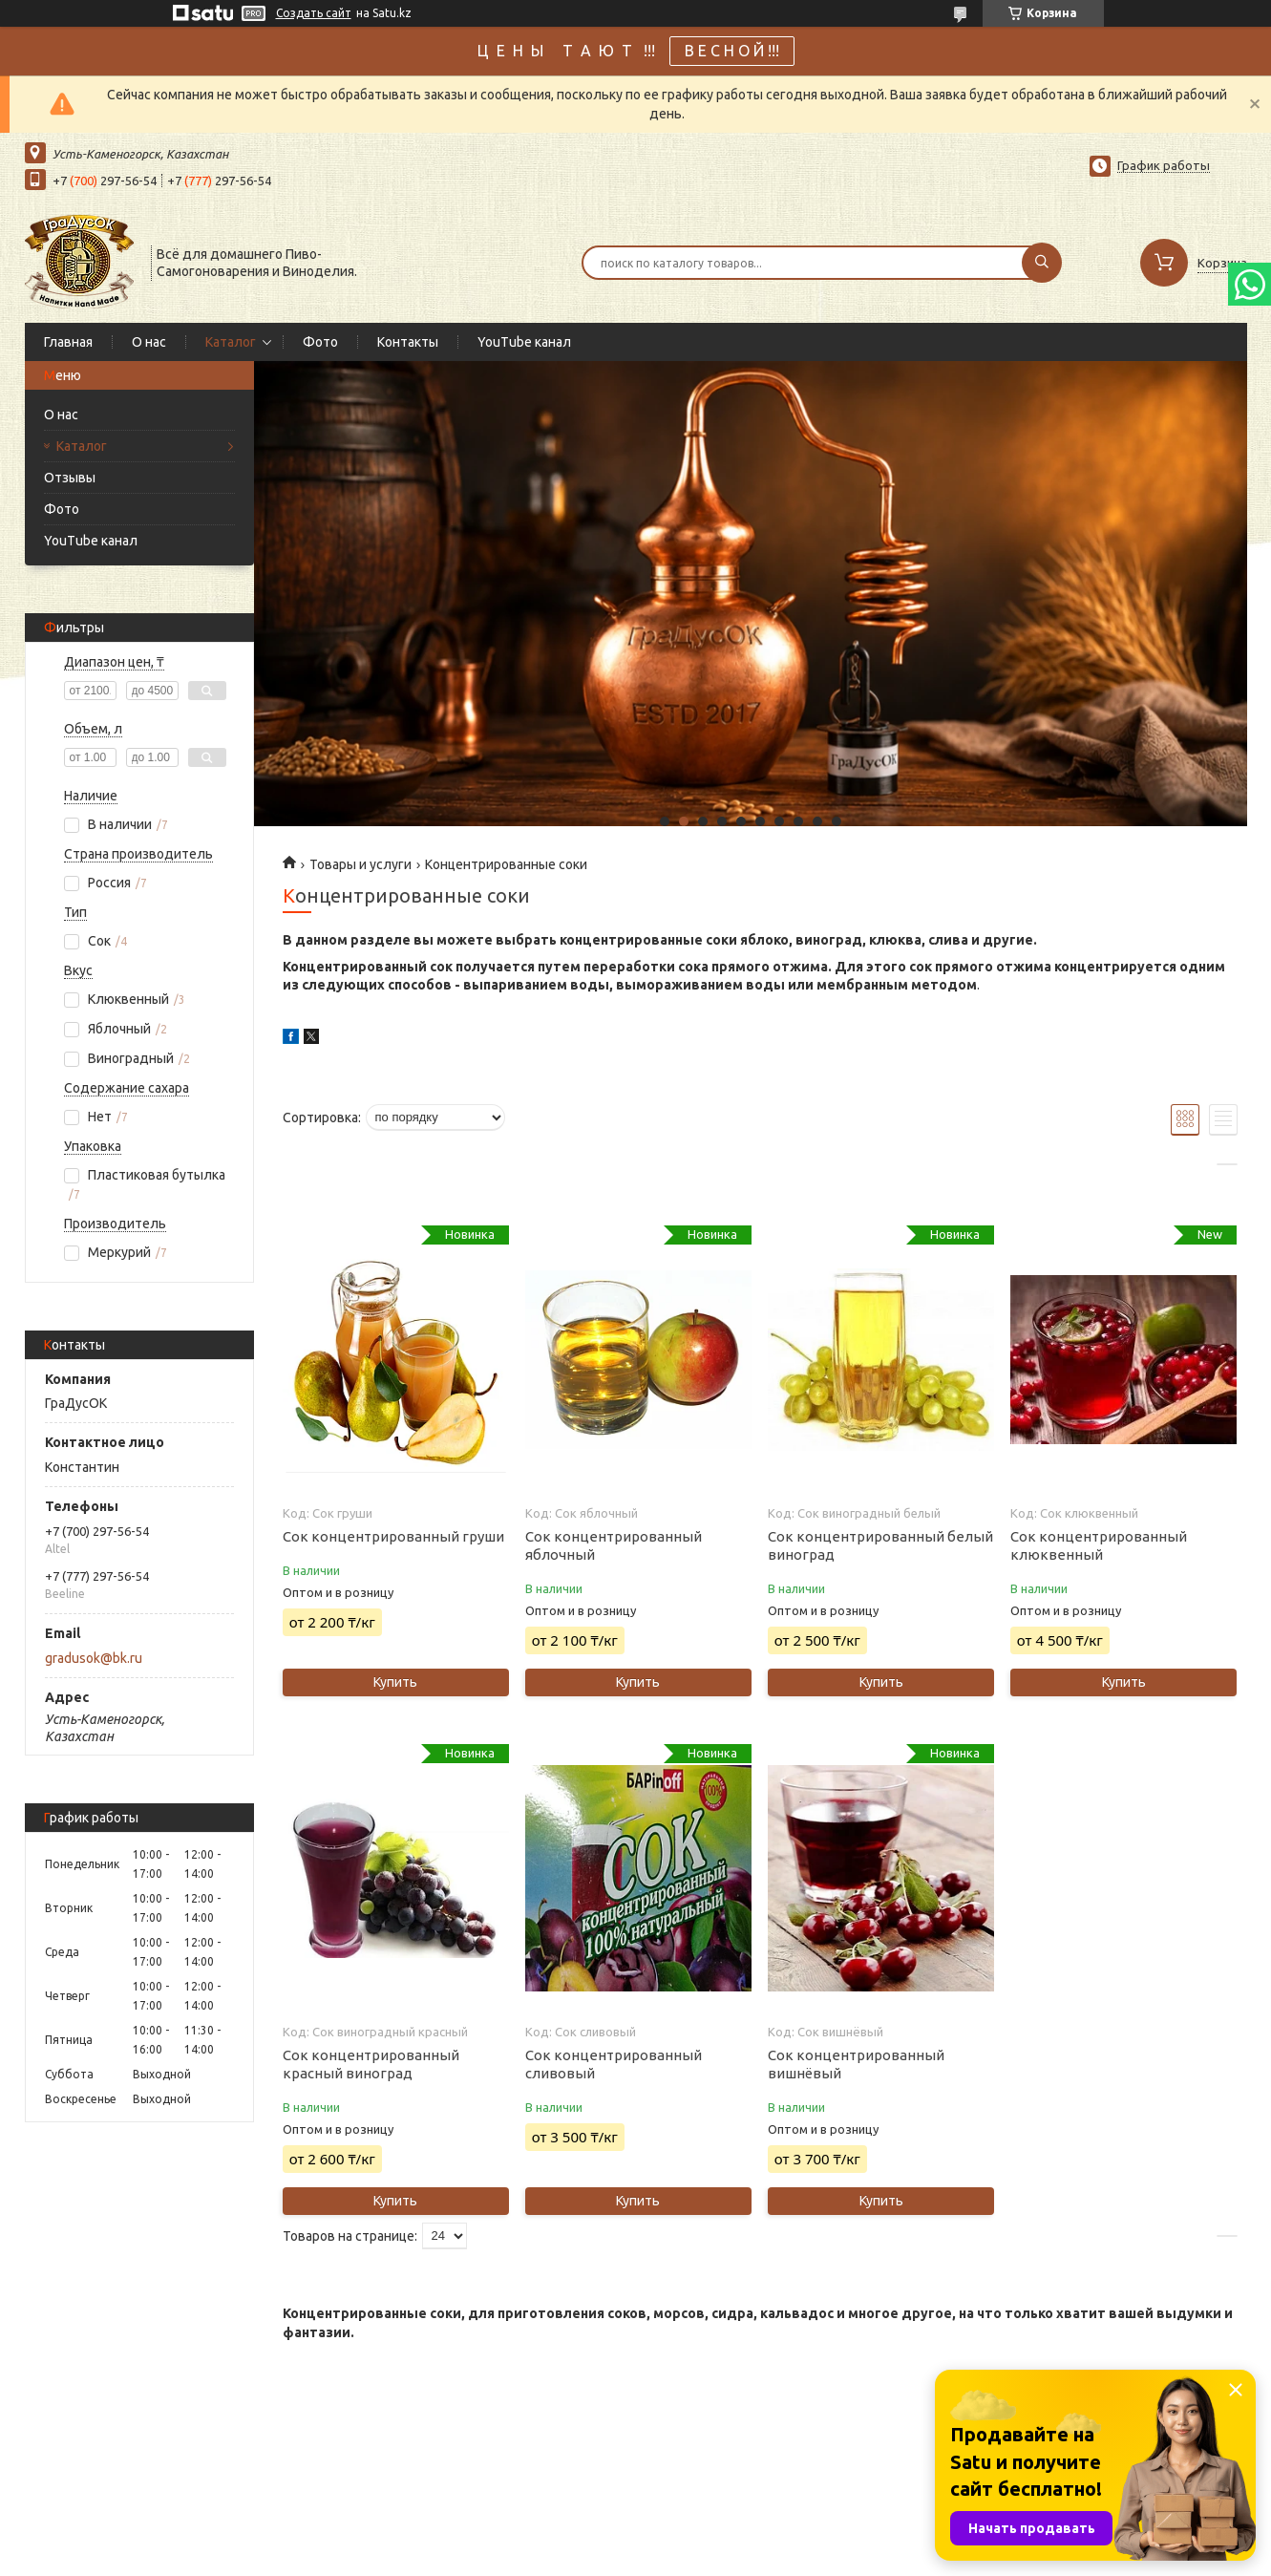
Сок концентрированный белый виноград (880, 1545)
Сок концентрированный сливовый (613, 2064)
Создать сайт (313, 13)
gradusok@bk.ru (93, 1658)
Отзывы (69, 477)
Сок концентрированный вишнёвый (856, 2064)
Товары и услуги (360, 864)
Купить (395, 1682)
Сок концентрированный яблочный (613, 1545)
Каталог (230, 342)
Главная (68, 342)
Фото (320, 342)
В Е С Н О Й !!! (732, 50)
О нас (149, 342)
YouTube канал (524, 342)
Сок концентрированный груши (393, 1536)
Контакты (407, 342)
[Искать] (1042, 263)
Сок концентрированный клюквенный (1098, 1545)
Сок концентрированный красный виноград (371, 2064)
